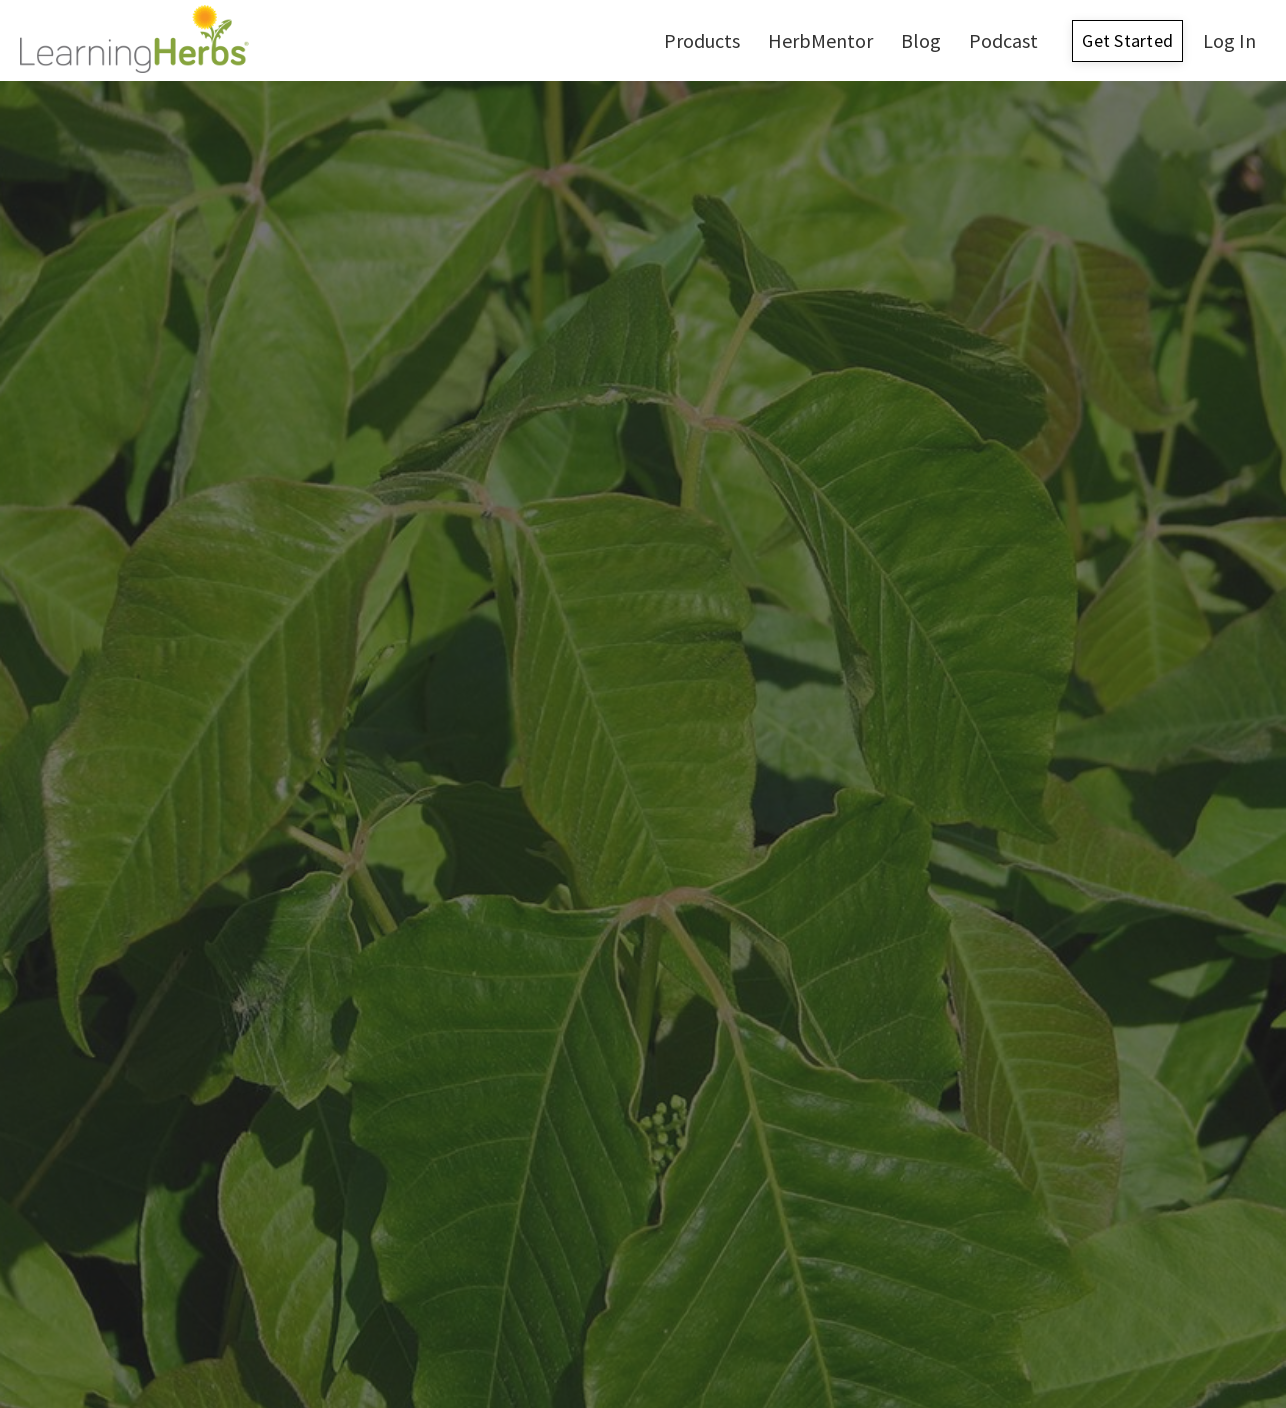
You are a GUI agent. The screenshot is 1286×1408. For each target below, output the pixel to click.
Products (702, 40)
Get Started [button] (1127, 40)
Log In (1229, 40)
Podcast (1003, 40)
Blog (921, 40)
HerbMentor (820, 40)
